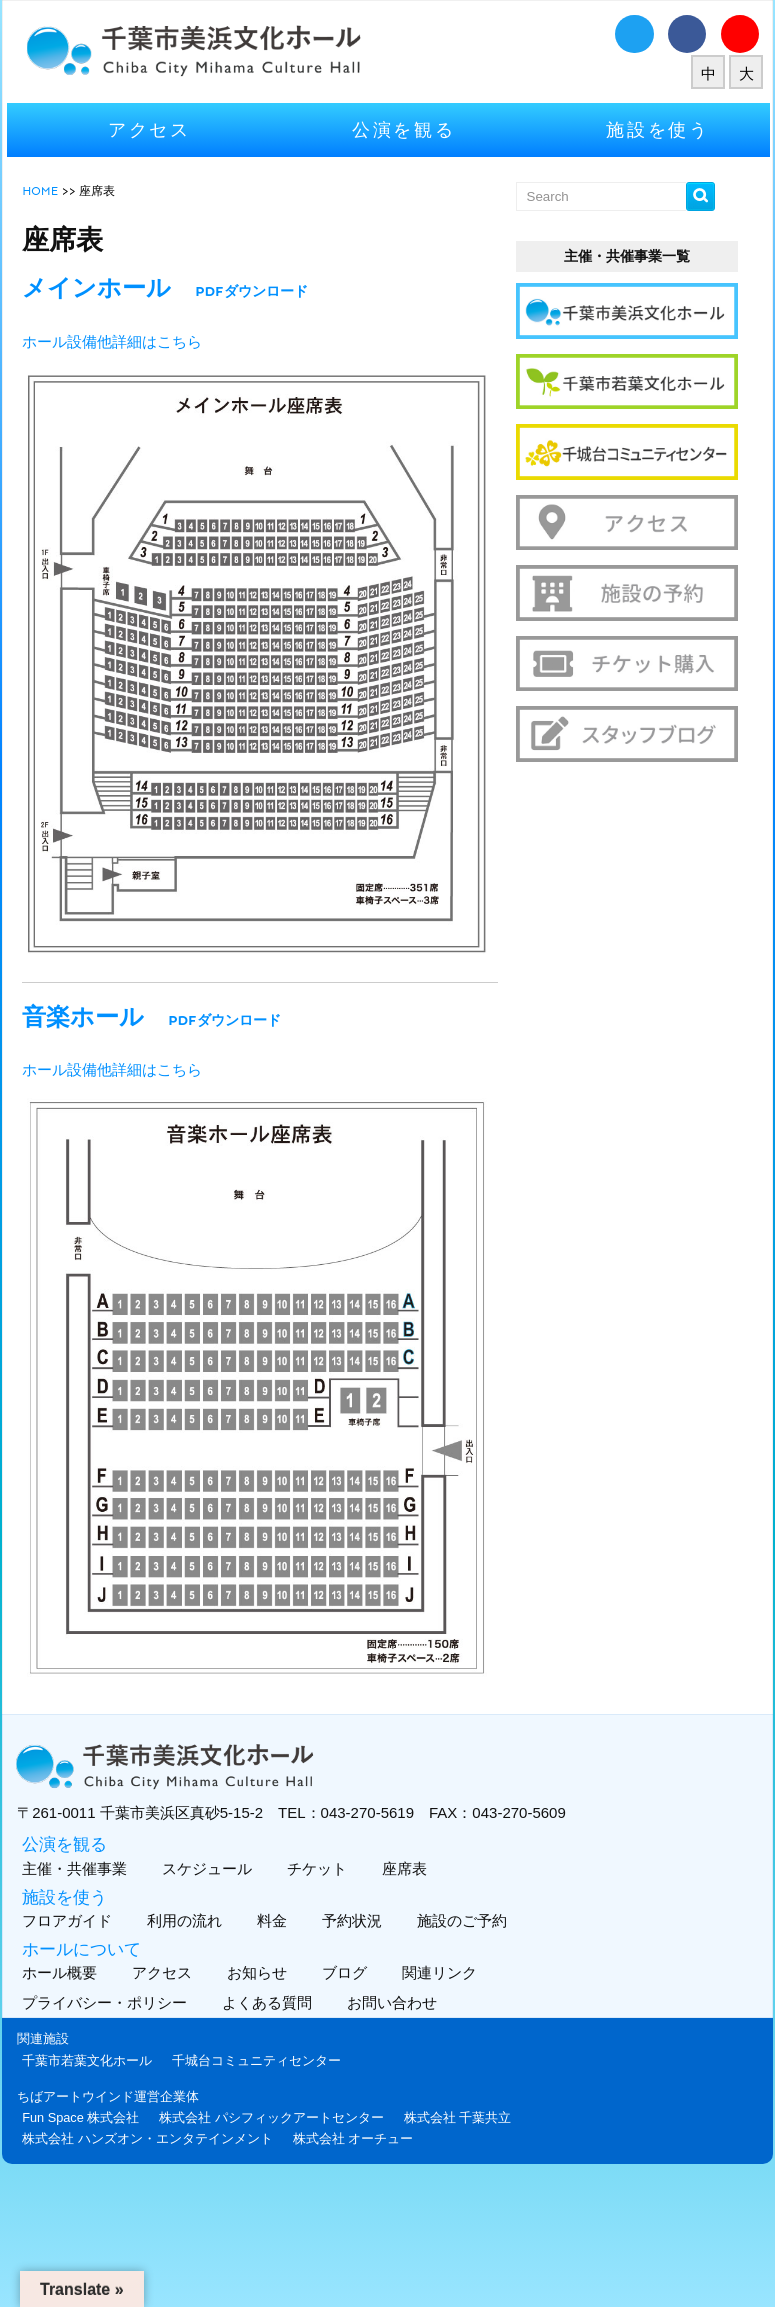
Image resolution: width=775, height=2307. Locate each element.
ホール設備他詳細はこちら (114, 342)
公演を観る (404, 129)
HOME (42, 190)
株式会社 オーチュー (354, 2133)
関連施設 (45, 2034)
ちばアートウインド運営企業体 (110, 2091)
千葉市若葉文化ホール (89, 2055)
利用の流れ (184, 1915)
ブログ (344, 1968)
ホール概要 (59, 1968)
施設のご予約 (461, 1915)
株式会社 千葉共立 (459, 2112)
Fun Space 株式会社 (82, 2112)
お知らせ (256, 1968)
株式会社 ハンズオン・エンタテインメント (149, 2133)
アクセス (150, 129)
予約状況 (351, 1915)
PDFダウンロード (253, 291)
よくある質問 (271, 1998)
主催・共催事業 (74, 1863)
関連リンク (439, 1968)
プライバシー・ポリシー (109, 1998)
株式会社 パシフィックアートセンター (273, 2112)
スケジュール (206, 1863)
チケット (316, 1863)
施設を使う (657, 129)
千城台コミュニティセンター (258, 2055)
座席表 (404, 1863)
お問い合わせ (396, 1998)
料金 (271, 1915)
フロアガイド (66, 1915)
